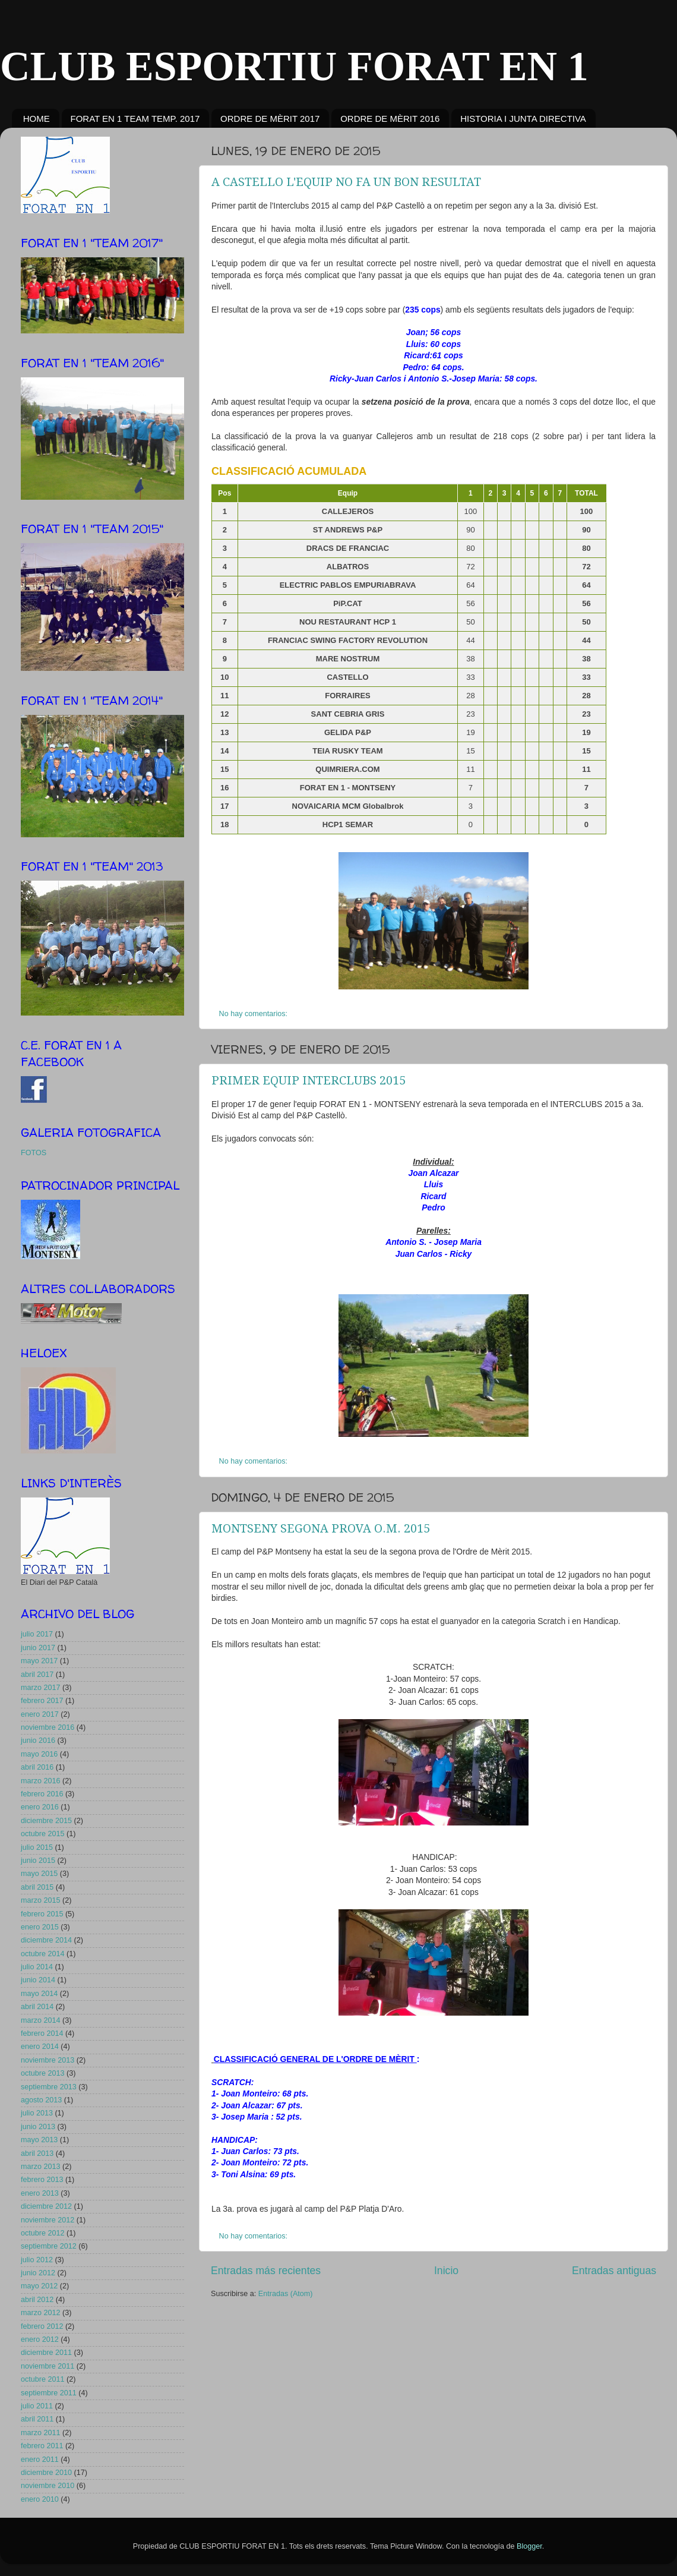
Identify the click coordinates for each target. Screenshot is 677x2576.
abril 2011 (37, 2419)
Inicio (446, 2271)
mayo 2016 (39, 1754)
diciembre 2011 (46, 2352)
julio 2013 (37, 2113)
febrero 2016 (42, 1794)
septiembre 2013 (49, 2087)
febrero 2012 (42, 2326)
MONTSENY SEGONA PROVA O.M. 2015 (320, 1528)
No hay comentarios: (254, 1014)
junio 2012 (38, 2273)
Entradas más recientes (266, 2271)
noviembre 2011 (47, 2366)
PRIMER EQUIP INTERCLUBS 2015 (308, 1080)
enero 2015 (40, 1927)
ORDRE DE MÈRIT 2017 (269, 118)
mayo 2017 (39, 1661)
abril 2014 (37, 2007)
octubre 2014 (43, 1954)
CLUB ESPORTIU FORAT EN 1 (294, 66)
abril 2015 (37, 1887)
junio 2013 (38, 2127)
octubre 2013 (43, 2073)
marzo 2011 (41, 2433)
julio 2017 (37, 1634)
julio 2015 (37, 1847)
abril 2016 (37, 1767)
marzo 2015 (41, 1900)
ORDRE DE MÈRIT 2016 (389, 118)
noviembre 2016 (47, 1727)
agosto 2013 (41, 2100)
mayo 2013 (39, 2140)
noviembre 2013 (47, 2060)
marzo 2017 (41, 1687)
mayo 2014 (39, 1993)
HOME (36, 118)
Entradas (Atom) (285, 2294)
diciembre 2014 (46, 1940)
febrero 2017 (42, 1701)
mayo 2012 (39, 2286)
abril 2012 (37, 2300)
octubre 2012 (43, 2233)
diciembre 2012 (46, 2206)
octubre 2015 (43, 1834)
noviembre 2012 (47, 2220)
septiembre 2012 (49, 2246)
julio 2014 (37, 1967)
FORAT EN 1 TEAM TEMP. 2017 (135, 118)
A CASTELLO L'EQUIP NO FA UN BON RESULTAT (346, 182)
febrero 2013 (42, 2179)
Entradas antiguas (614, 2271)
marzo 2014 (41, 2020)
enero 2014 (40, 2046)
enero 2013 (40, 2193)
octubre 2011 (43, 2379)
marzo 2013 (41, 2166)
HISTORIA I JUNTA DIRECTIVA (523, 118)
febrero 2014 (42, 2033)
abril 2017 (37, 1674)
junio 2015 (38, 1860)
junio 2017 (38, 1648)
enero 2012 (40, 2339)
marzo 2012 (41, 2313)
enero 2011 (40, 2459)
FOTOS (33, 1153)
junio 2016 (38, 1740)
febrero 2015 (42, 1914)
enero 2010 (40, 2499)
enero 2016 (40, 1807)
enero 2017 (40, 1714)
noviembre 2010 (47, 2486)
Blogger (529, 2546)
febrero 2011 (42, 2446)
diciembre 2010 (46, 2472)
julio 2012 (37, 2260)
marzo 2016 (41, 1781)
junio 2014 (38, 1980)
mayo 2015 (39, 1873)
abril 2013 (37, 2153)
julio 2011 (37, 2406)
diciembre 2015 (46, 1821)
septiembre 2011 (49, 2393)
